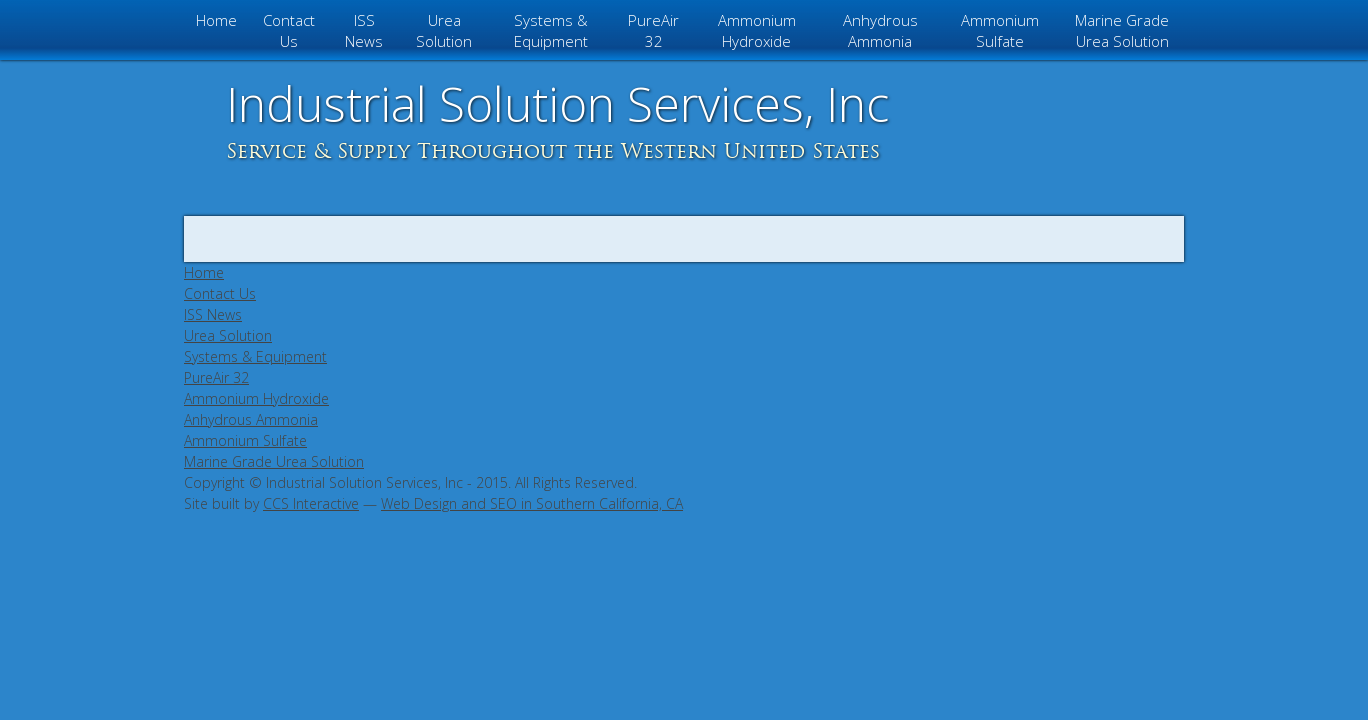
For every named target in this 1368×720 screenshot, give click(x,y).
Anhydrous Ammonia (880, 30)
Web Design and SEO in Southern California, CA (532, 503)
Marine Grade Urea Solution (1122, 30)
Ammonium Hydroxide (757, 30)
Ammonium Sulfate (1000, 30)
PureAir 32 (653, 30)
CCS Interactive (311, 503)
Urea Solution (444, 30)
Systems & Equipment (551, 30)
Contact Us (289, 30)
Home (216, 20)
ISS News (364, 30)
